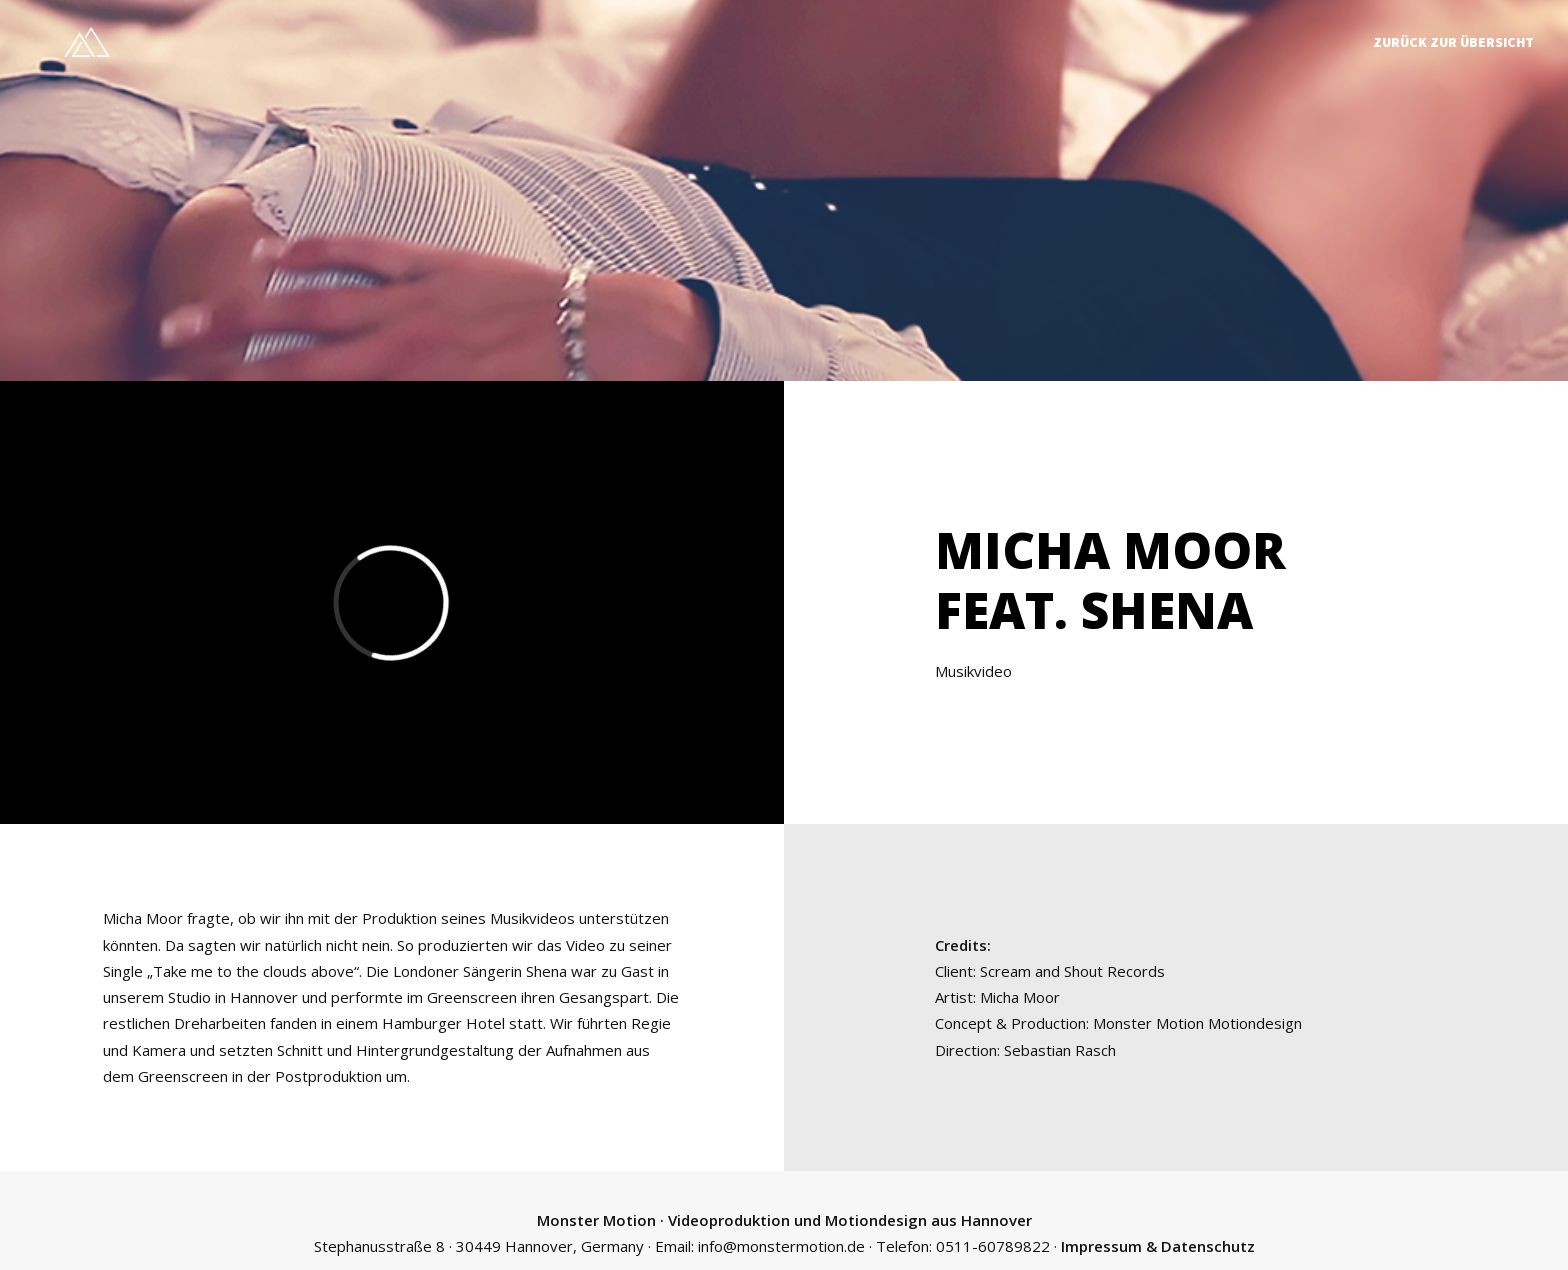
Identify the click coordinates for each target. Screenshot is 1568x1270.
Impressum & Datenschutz (1158, 1242)
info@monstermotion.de (781, 1242)
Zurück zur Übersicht (1453, 42)
